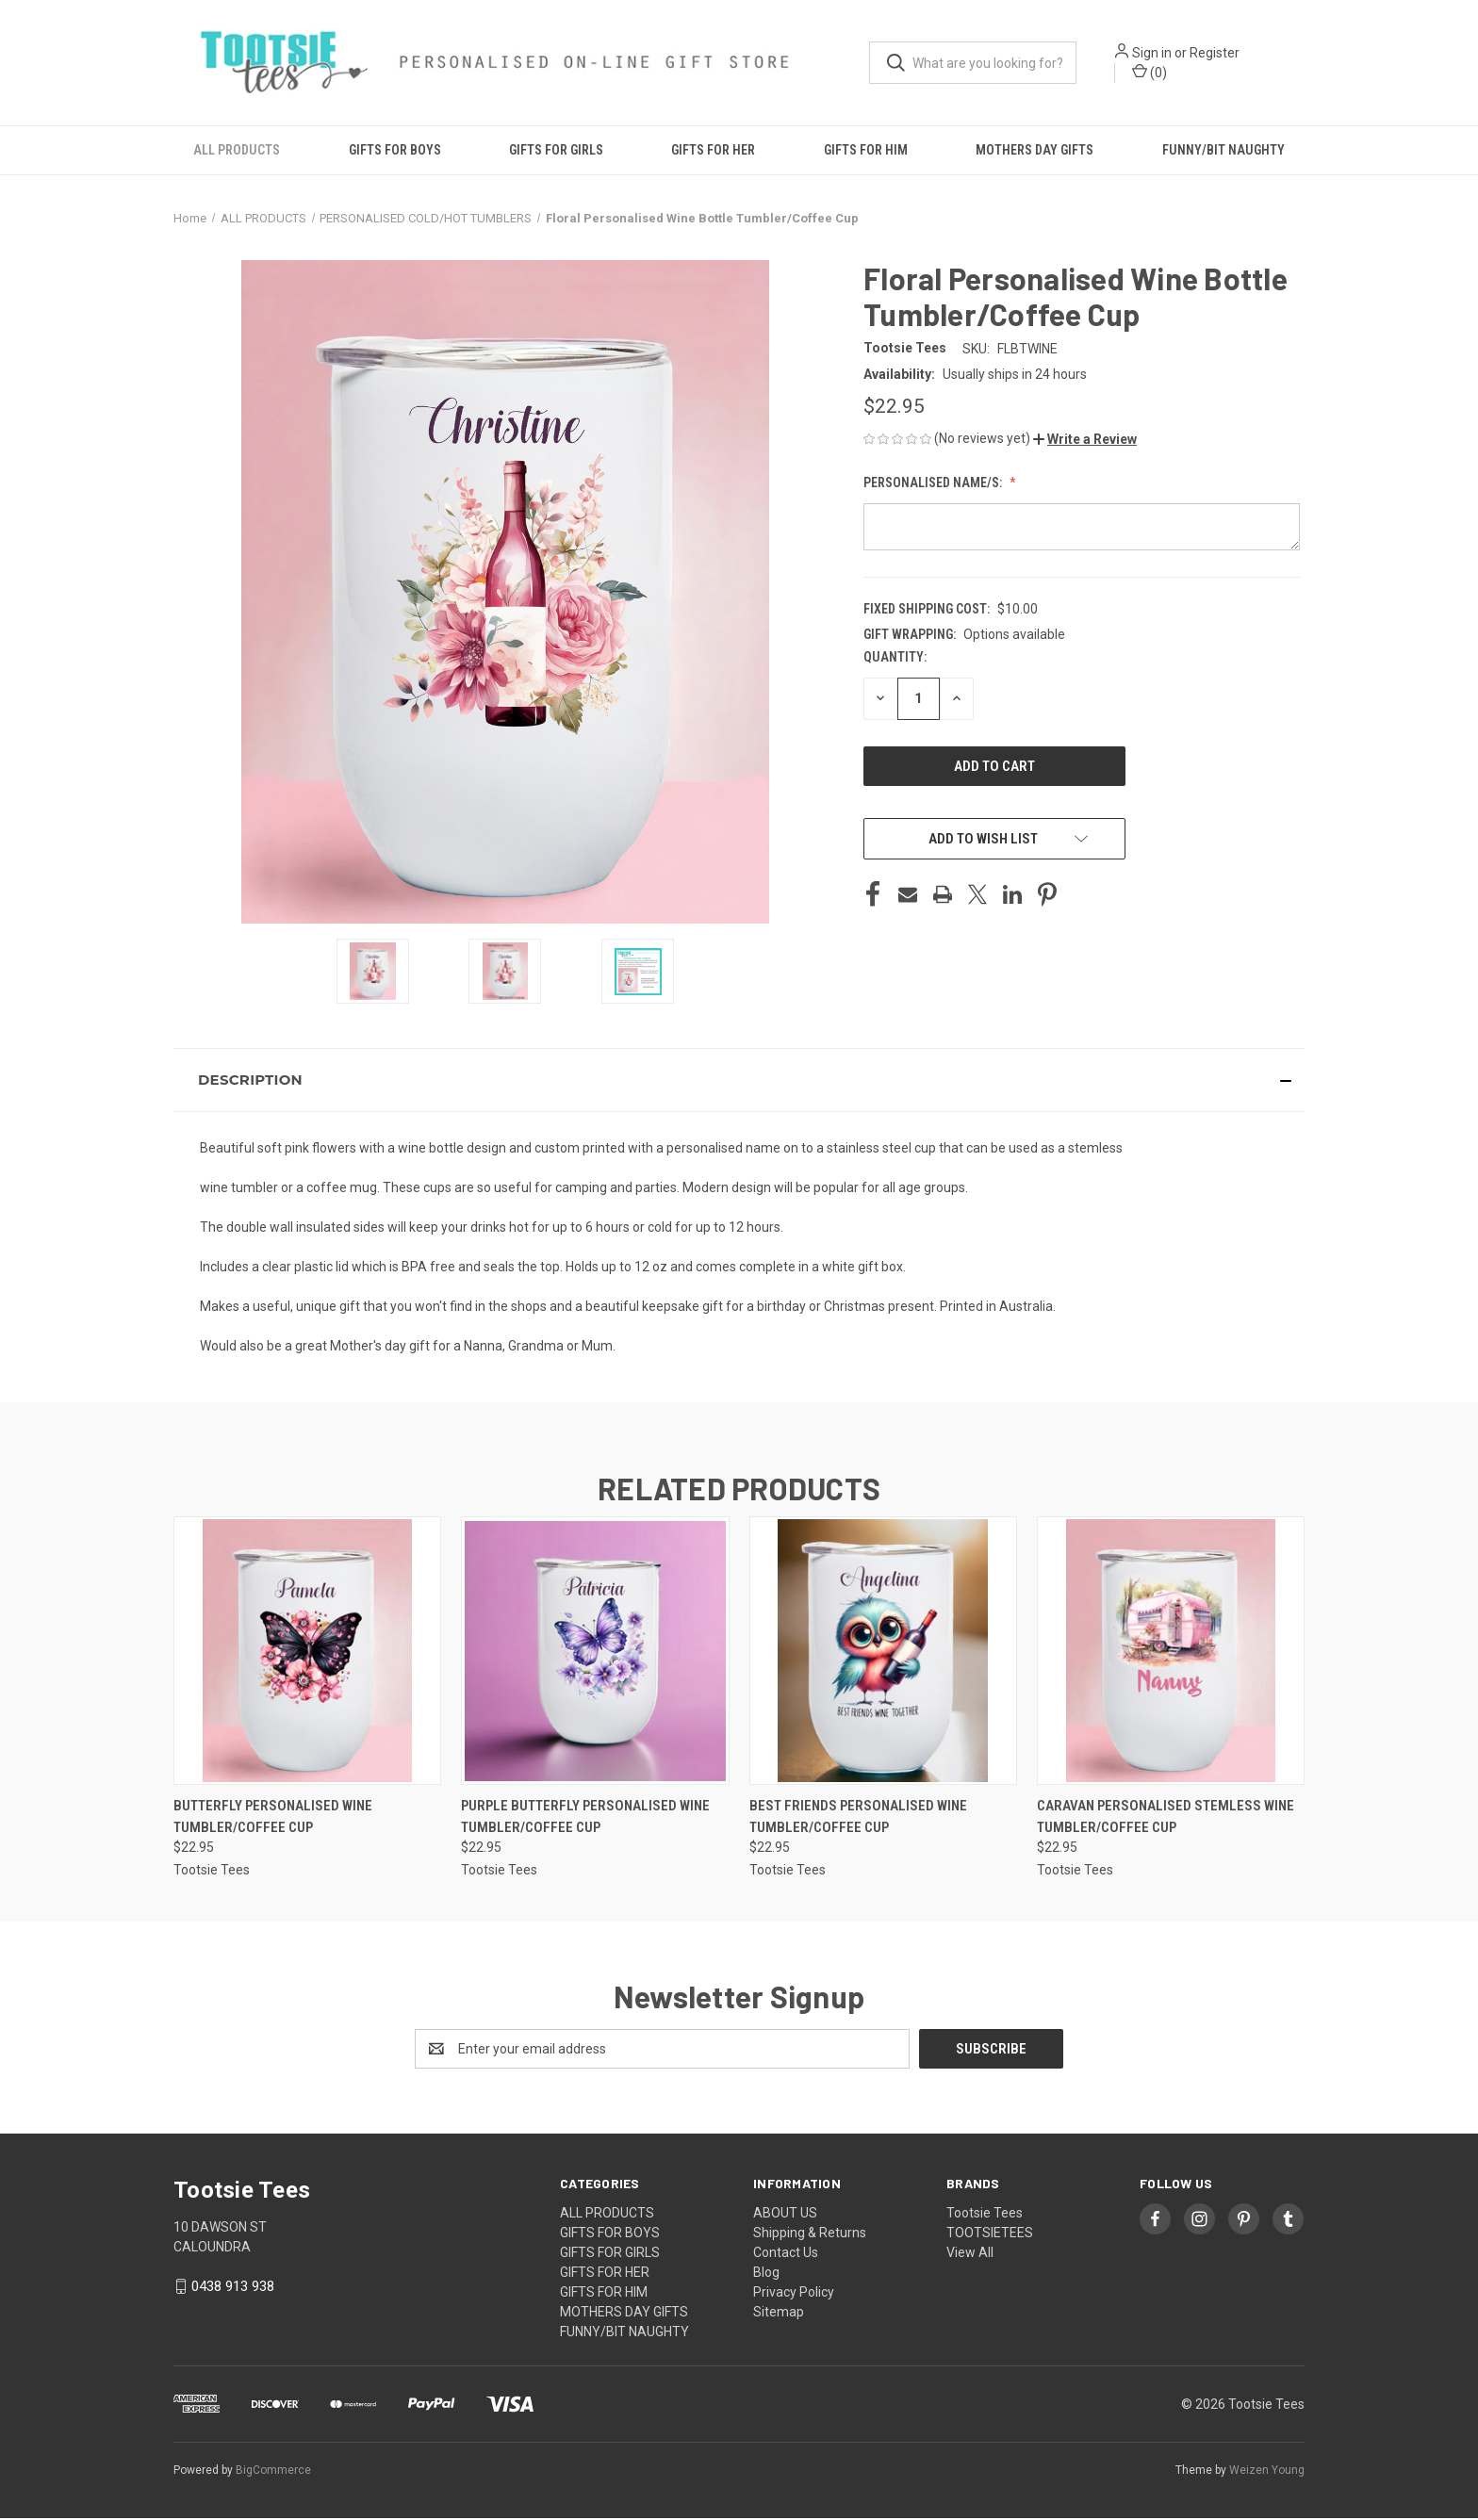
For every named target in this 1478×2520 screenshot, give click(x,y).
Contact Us (785, 2254)
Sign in (1154, 52)
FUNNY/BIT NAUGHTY (1223, 150)
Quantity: (895, 657)
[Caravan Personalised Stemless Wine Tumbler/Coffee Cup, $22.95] (1171, 1652)
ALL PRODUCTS (236, 150)
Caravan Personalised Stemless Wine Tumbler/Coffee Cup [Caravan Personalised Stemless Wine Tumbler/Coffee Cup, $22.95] (1165, 1818)
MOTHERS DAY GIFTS (1034, 150)
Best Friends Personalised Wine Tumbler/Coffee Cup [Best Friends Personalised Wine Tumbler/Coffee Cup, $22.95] (858, 1818)
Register (1216, 52)
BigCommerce (273, 2472)
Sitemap (778, 2313)
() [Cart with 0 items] (1151, 71)
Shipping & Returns (809, 2234)
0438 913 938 (232, 2288)
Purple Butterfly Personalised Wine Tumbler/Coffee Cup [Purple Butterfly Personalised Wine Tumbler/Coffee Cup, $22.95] (585, 1818)
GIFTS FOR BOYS (395, 150)
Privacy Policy (793, 2293)
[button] (1085, 440)
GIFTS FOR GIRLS (556, 150)
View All (970, 2254)
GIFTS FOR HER (713, 150)
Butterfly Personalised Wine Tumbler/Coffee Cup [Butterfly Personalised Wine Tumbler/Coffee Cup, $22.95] (272, 1818)
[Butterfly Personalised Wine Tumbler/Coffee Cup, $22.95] (307, 1652)
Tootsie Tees (984, 2214)
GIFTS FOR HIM (866, 150)
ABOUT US (785, 2214)
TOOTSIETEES (989, 2234)
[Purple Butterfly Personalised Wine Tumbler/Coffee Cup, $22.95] (595, 1652)
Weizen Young (1267, 2472)
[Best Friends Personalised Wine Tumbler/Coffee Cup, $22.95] (883, 1652)
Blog (766, 2274)
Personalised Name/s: (934, 483)
